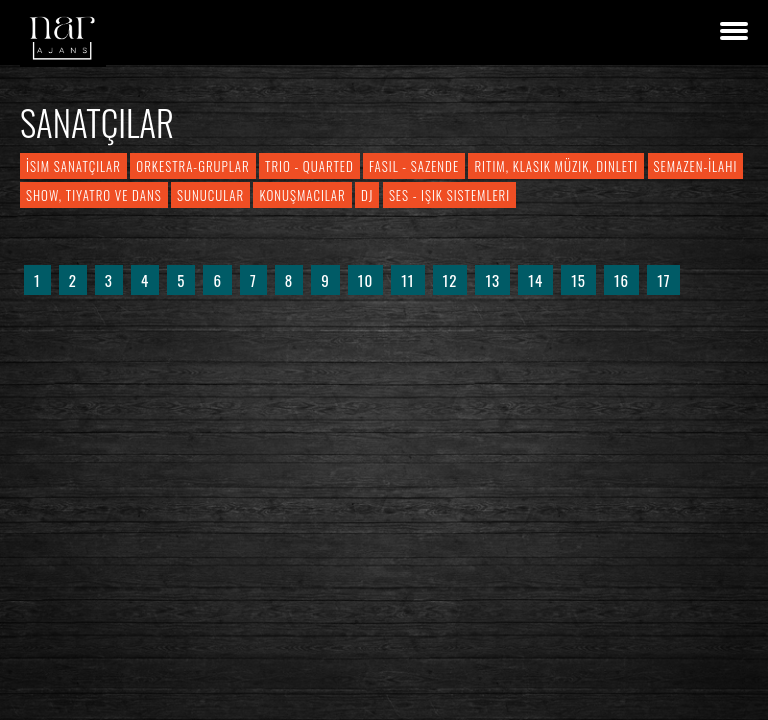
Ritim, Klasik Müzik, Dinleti (556, 166)
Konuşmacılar (302, 195)
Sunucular (210, 195)
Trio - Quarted (309, 166)
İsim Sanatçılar (73, 166)
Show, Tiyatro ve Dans (94, 195)
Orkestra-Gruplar (192, 166)
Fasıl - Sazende (414, 166)
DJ (367, 195)
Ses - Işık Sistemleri (449, 195)
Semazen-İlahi (696, 166)
